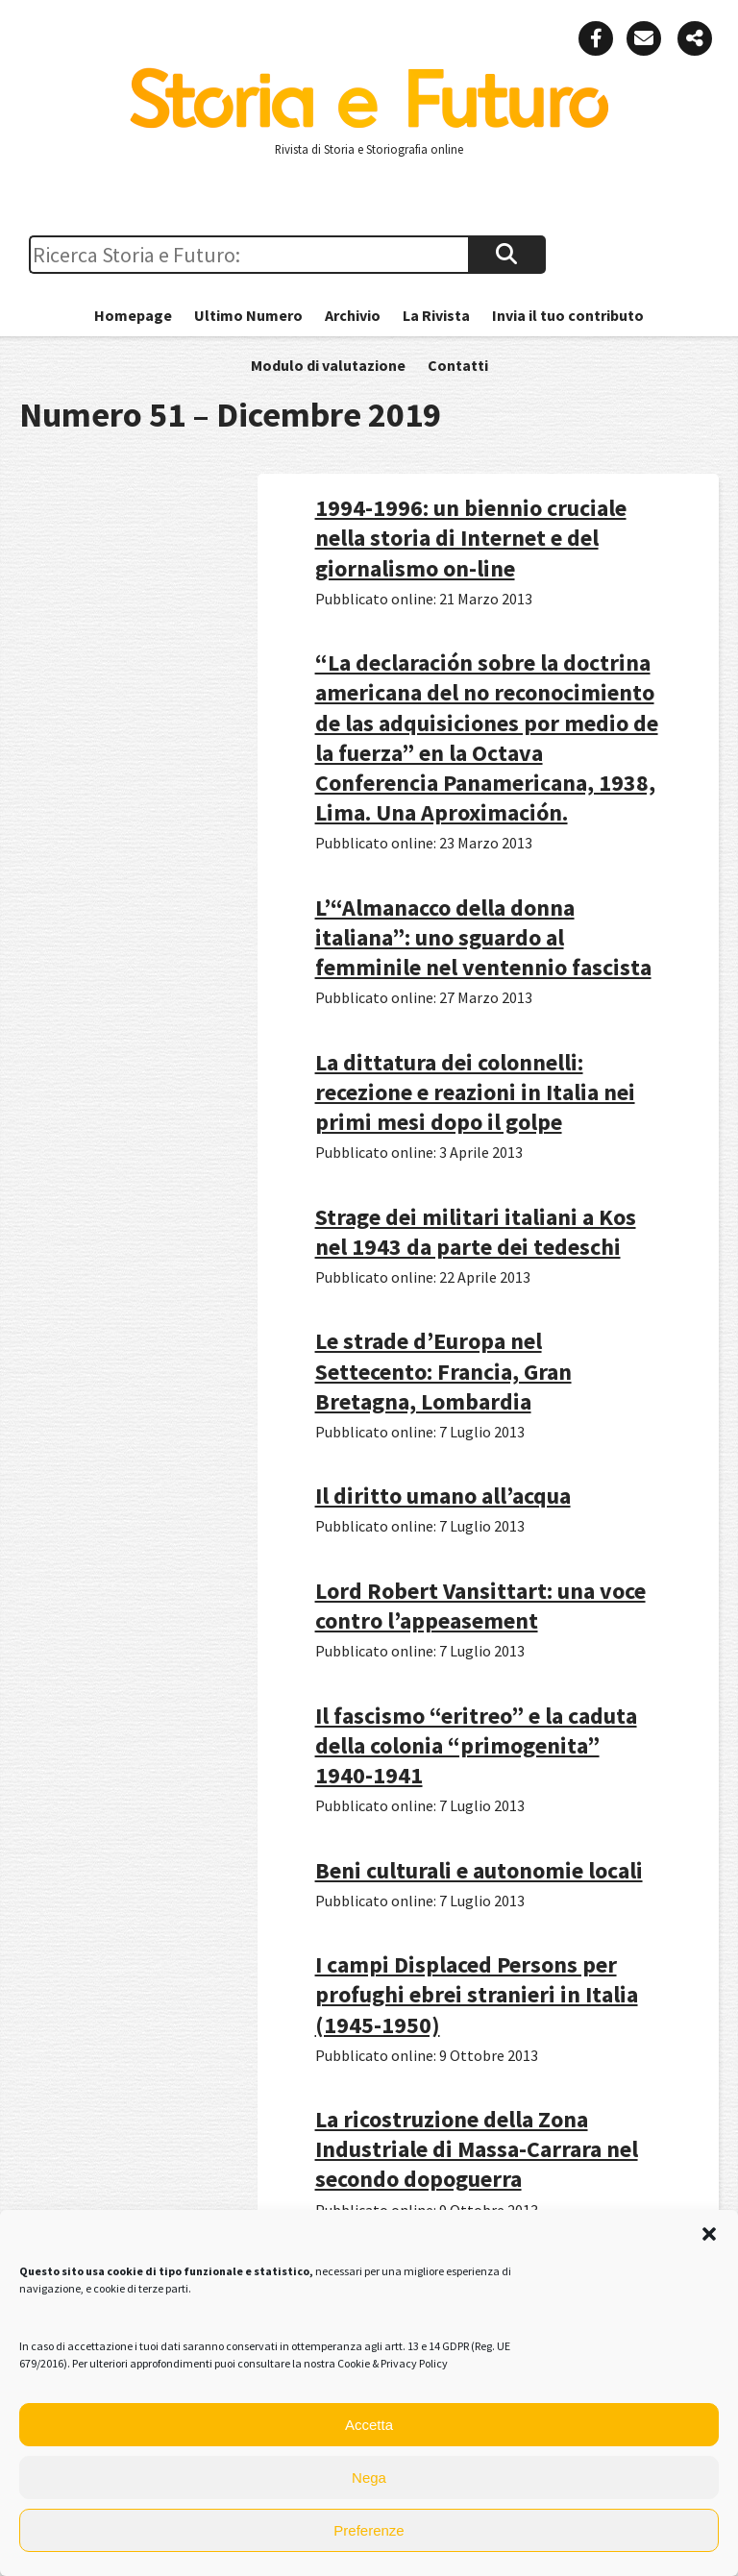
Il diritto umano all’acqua (443, 1495)
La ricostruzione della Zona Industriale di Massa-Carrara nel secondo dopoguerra (476, 2149)
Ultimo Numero (248, 315)
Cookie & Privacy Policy (392, 2363)
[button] (709, 2234)
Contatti (458, 365)
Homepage (133, 315)
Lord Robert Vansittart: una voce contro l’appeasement (480, 1605)
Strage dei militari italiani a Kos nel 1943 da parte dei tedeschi (475, 1232)
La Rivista (436, 315)
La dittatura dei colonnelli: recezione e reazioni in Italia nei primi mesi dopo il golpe (475, 1092)
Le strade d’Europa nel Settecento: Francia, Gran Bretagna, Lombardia (443, 1370)
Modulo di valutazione (328, 365)
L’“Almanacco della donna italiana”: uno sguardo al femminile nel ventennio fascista (483, 937)
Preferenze (368, 2530)
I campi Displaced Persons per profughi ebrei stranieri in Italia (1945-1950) (476, 1994)
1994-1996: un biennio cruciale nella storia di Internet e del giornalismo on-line (471, 537)
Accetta (369, 2425)
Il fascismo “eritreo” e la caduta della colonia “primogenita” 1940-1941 (476, 1745)
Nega (369, 2477)
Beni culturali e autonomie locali (479, 1870)
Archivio (353, 315)
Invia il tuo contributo (568, 315)
